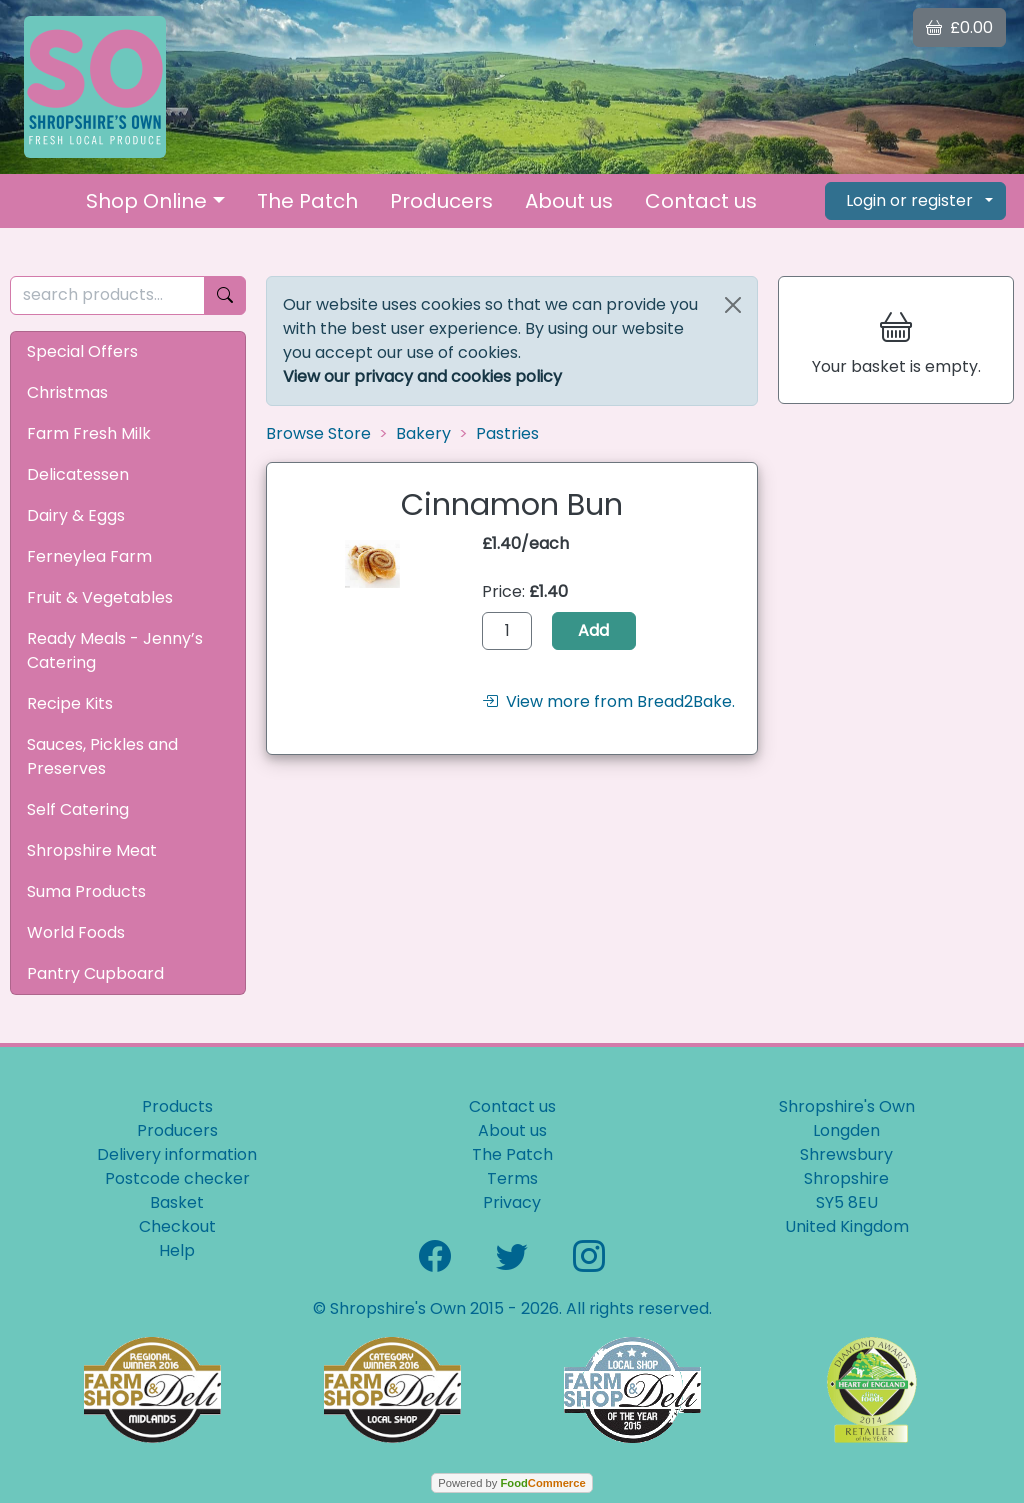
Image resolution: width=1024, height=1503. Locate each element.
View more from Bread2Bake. (608, 701)
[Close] (733, 305)
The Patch (307, 201)
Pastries (507, 433)
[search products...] (107, 295)
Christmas (67, 392)
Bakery (423, 433)
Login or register (909, 200)
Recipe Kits (70, 703)
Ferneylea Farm (89, 556)
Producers (441, 201)
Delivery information (177, 1154)
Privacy (512, 1202)
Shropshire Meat (92, 850)
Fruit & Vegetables (100, 597)
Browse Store (318, 433)
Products (177, 1106)
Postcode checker (177, 1178)
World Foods (76, 932)
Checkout (177, 1226)
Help (177, 1250)
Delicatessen (78, 474)
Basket (177, 1202)
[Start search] (225, 295)
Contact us (701, 201)
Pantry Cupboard (95, 973)
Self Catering (78, 809)
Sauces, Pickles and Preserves (102, 756)
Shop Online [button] (146, 201)
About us (569, 201)
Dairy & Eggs (76, 515)
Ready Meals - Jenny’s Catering (115, 650)
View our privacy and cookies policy (422, 376)
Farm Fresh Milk (89, 433)
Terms (512, 1178)
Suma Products (86, 891)
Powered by (511, 1483)
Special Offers (82, 351)
